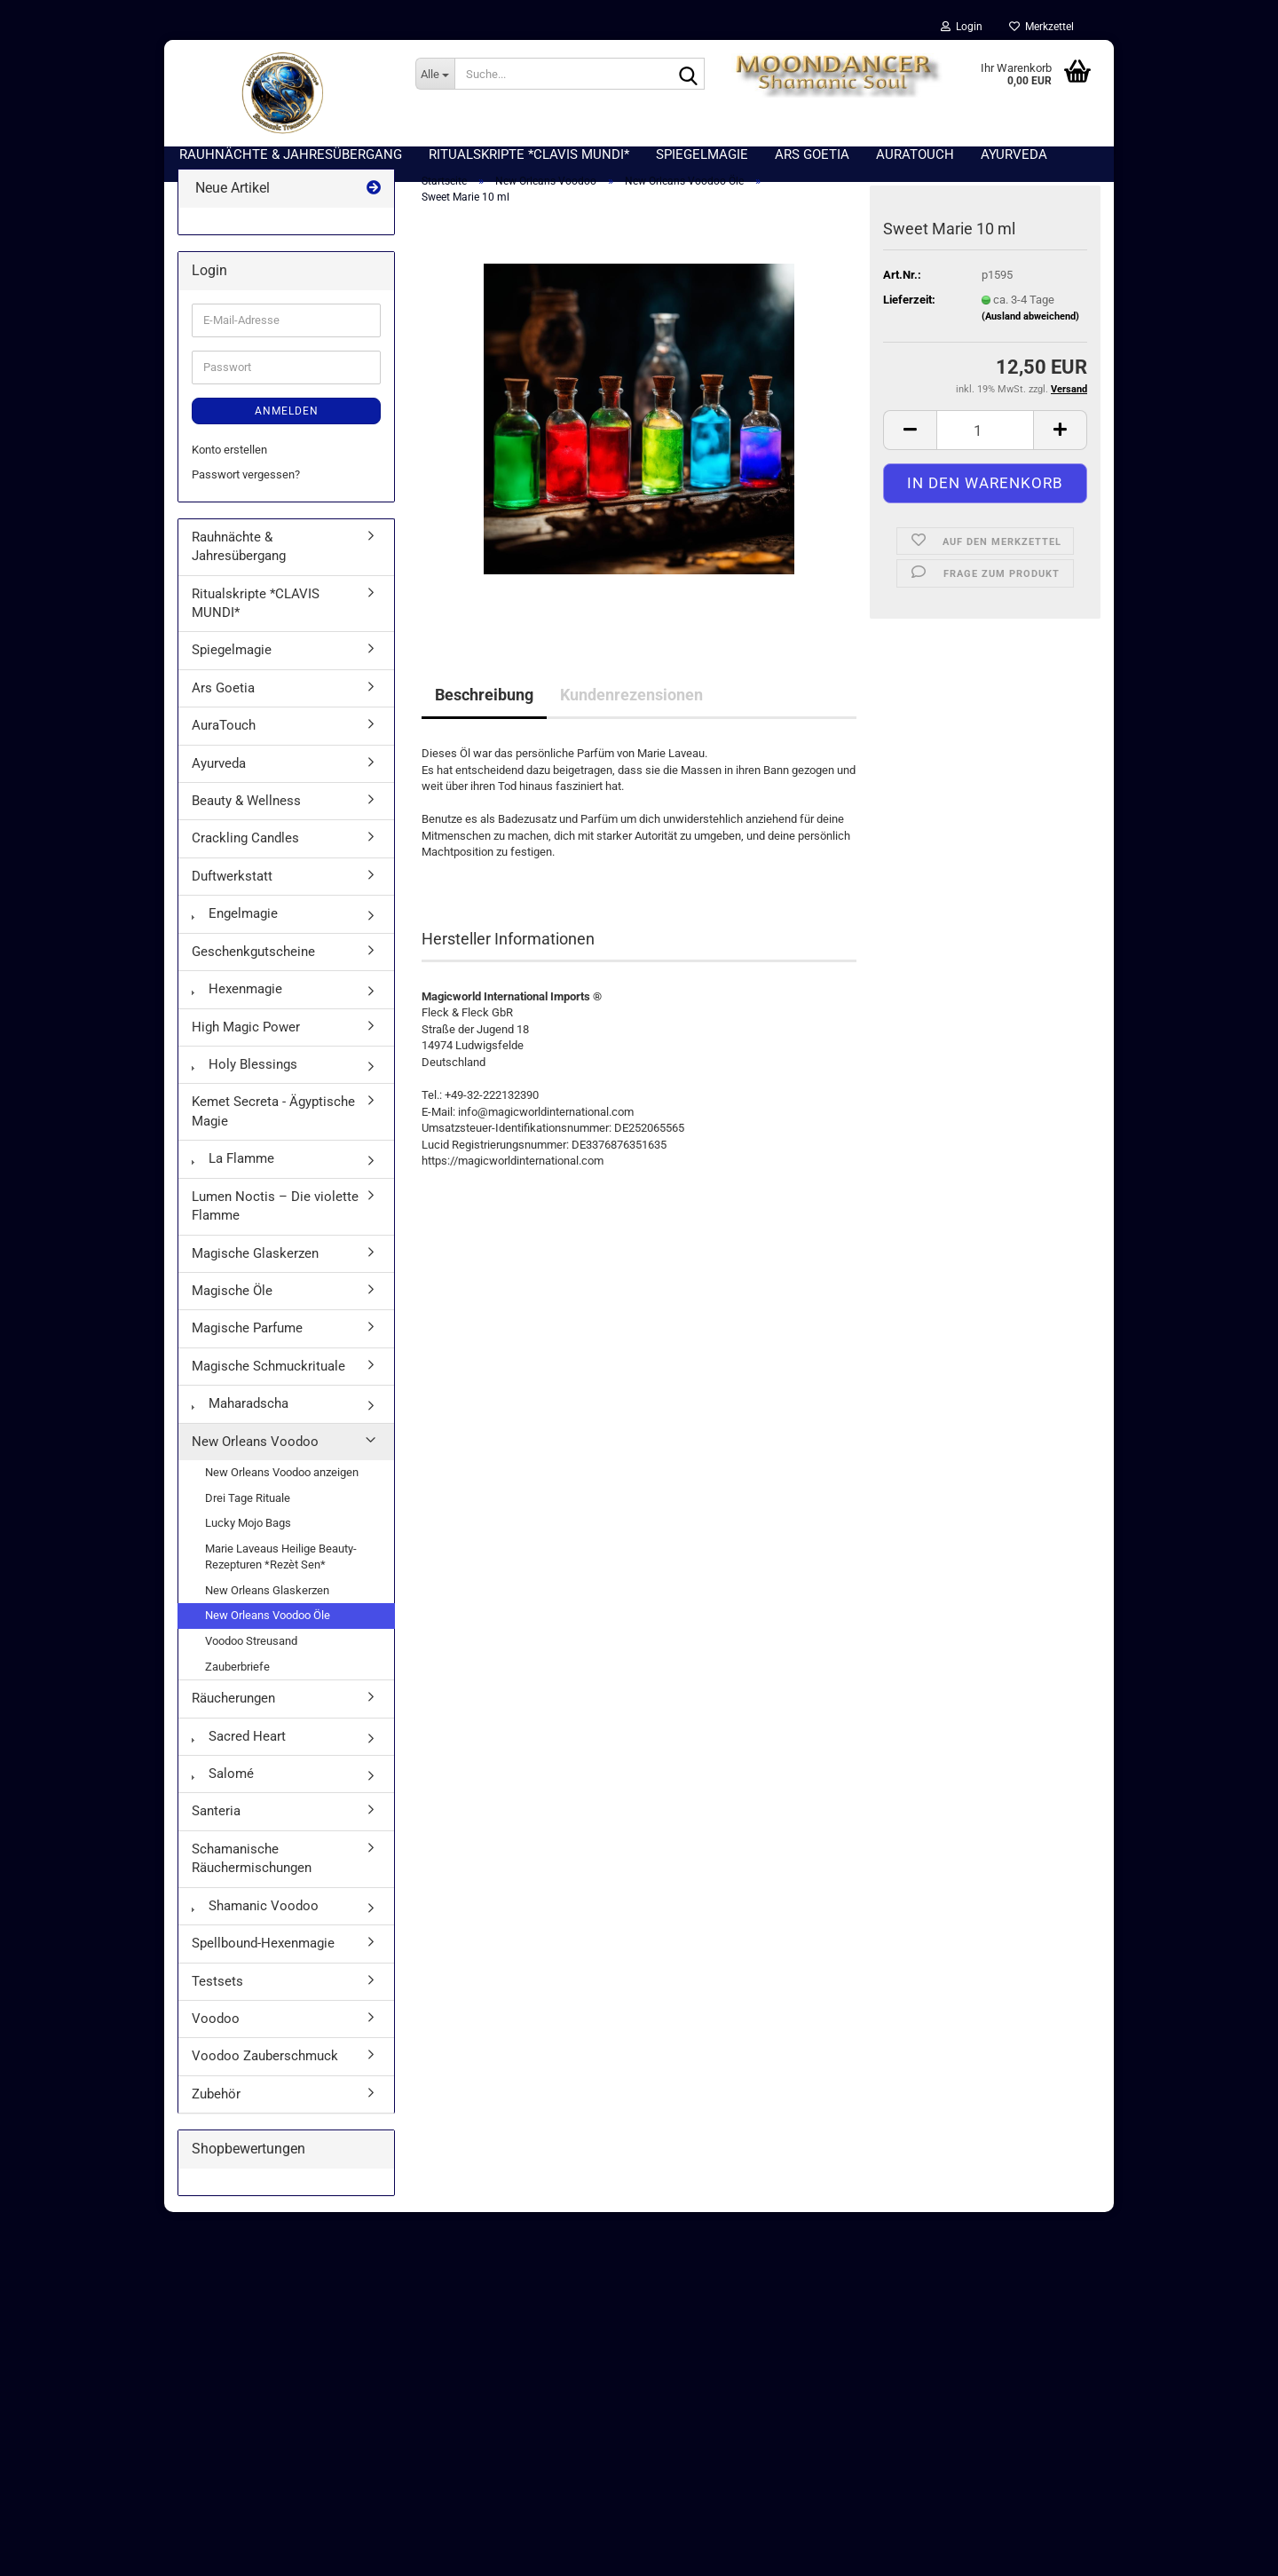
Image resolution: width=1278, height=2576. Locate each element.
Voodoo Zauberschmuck (265, 2065)
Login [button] (961, 26)
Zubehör (216, 2103)
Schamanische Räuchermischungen (252, 1867)
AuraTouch (224, 734)
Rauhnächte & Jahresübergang (239, 555)
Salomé (223, 1782)
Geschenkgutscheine (253, 960)
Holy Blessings (244, 1073)
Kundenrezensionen (631, 703)
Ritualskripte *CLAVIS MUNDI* (256, 612)
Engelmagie (235, 922)
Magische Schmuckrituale (268, 1375)
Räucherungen (233, 1707)
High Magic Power (246, 1036)
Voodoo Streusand (251, 1649)
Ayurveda (219, 772)
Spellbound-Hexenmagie (263, 1952)
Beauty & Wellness (246, 810)
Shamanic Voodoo (255, 1915)
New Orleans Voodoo (255, 1450)
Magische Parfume (247, 1338)
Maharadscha (240, 1412)
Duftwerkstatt (232, 885)
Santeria (216, 1821)
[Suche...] (434, 74)
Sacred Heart (239, 1745)
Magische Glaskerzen (255, 1262)
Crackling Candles (245, 848)
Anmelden (287, 420)
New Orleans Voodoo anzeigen (282, 1481)
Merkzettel (1041, 26)
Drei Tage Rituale (247, 1506)
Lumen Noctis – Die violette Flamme (275, 1214)
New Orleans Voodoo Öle (267, 1625)
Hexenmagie (237, 998)
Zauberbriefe (237, 1675)
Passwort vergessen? (246, 483)
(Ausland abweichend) (1030, 326)
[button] (909, 439)
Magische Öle (232, 1300)
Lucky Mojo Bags (248, 1531)
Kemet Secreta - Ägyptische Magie (273, 1120)
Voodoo (216, 2027)
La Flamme (233, 1167)
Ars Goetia (223, 697)
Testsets (217, 1990)
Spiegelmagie (232, 660)
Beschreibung (484, 703)
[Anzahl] (985, 439)
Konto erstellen (229, 458)
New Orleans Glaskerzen (267, 1599)
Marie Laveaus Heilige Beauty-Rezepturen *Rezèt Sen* (281, 1566)
